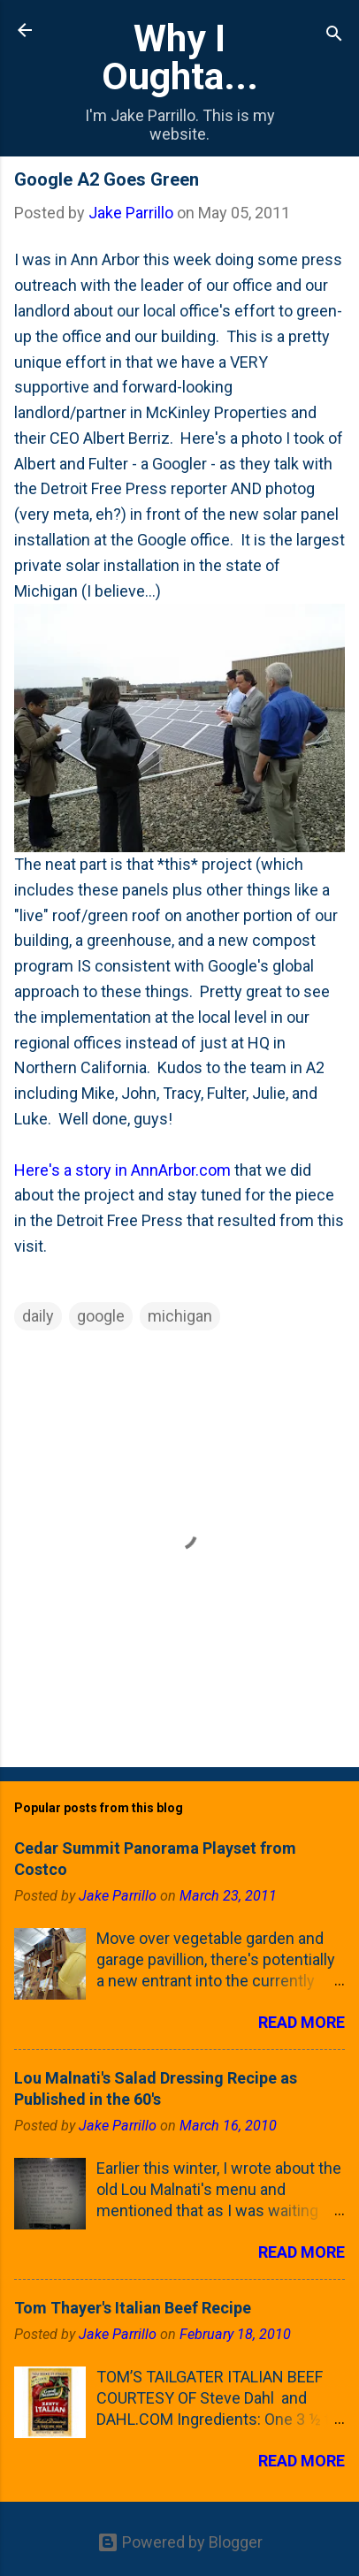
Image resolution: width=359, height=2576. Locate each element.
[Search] (334, 36)
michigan (180, 1316)
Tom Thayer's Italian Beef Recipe (132, 2307)
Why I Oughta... (180, 57)
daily (38, 1316)
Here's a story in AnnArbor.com (122, 1170)
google (101, 1316)
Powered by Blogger (180, 2542)
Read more (301, 2022)
